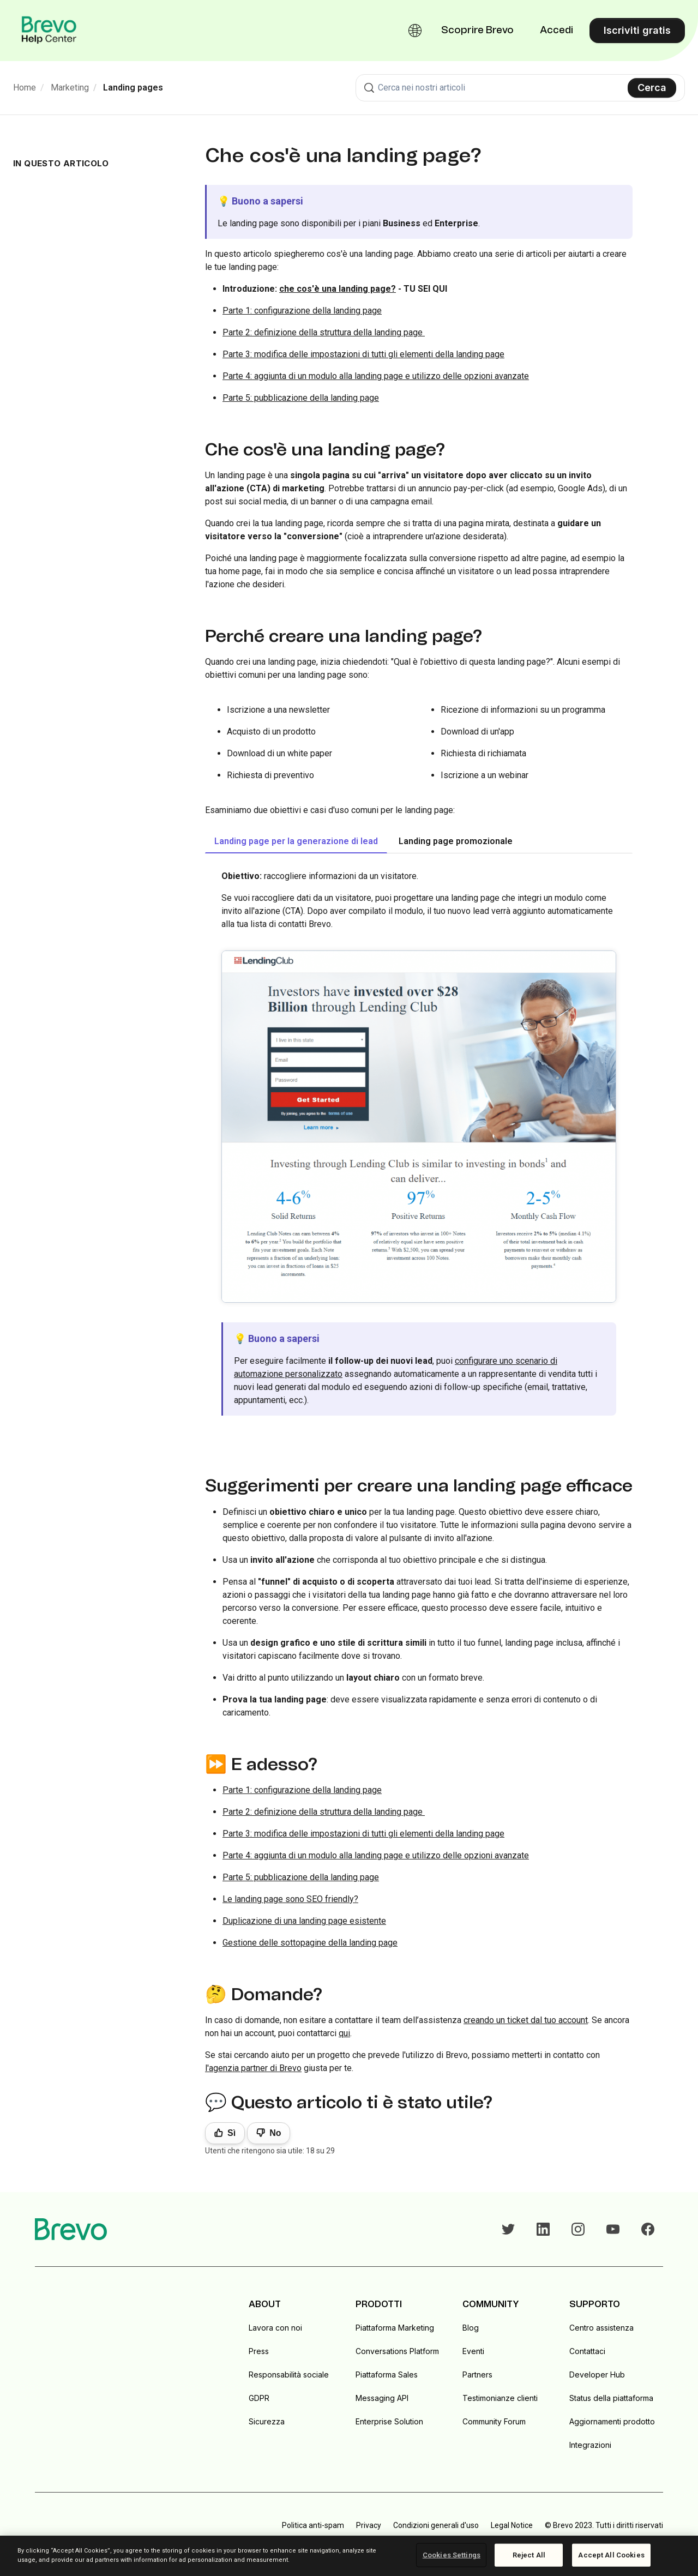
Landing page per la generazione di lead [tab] (296, 841)
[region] (349, 2556)
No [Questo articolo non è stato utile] (275, 2133)
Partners (477, 2374)
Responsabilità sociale (289, 2374)
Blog (470, 2327)
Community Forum (494, 2421)
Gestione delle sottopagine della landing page (310, 1942)
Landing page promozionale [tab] (456, 841)
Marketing (70, 87)
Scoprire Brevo (477, 30)
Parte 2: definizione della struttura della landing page (323, 332)
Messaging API (382, 2398)
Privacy (368, 2525)
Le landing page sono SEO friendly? (290, 1899)
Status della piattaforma (611, 2398)
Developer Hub (597, 2374)
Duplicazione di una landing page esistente (304, 1921)
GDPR (259, 2398)
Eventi (473, 2351)
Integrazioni (590, 2444)
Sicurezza (267, 2421)
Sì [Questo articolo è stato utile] (231, 2133)
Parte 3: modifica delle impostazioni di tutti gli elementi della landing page (363, 354)
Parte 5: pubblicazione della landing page (300, 398)
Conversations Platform (397, 2351)
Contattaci (587, 2351)
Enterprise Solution (389, 2421)
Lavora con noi (275, 2327)
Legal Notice (512, 2525)
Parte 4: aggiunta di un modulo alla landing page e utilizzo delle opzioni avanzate (375, 376)
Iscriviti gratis (637, 30)
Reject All (529, 2555)
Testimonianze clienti (500, 2398)
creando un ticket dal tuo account (526, 2020)
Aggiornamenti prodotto (612, 2421)
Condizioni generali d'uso (436, 2525)
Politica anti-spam (313, 2525)
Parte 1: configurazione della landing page (302, 310)
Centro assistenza (601, 2327)
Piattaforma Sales (387, 2374)
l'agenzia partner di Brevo (253, 2068)
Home (24, 87)
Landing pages (133, 87)
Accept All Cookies (611, 2555)
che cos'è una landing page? (337, 289)
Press (259, 2351)
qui (344, 2033)
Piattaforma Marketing (395, 2327)
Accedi (556, 30)
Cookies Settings (451, 2555)
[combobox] (520, 87)
